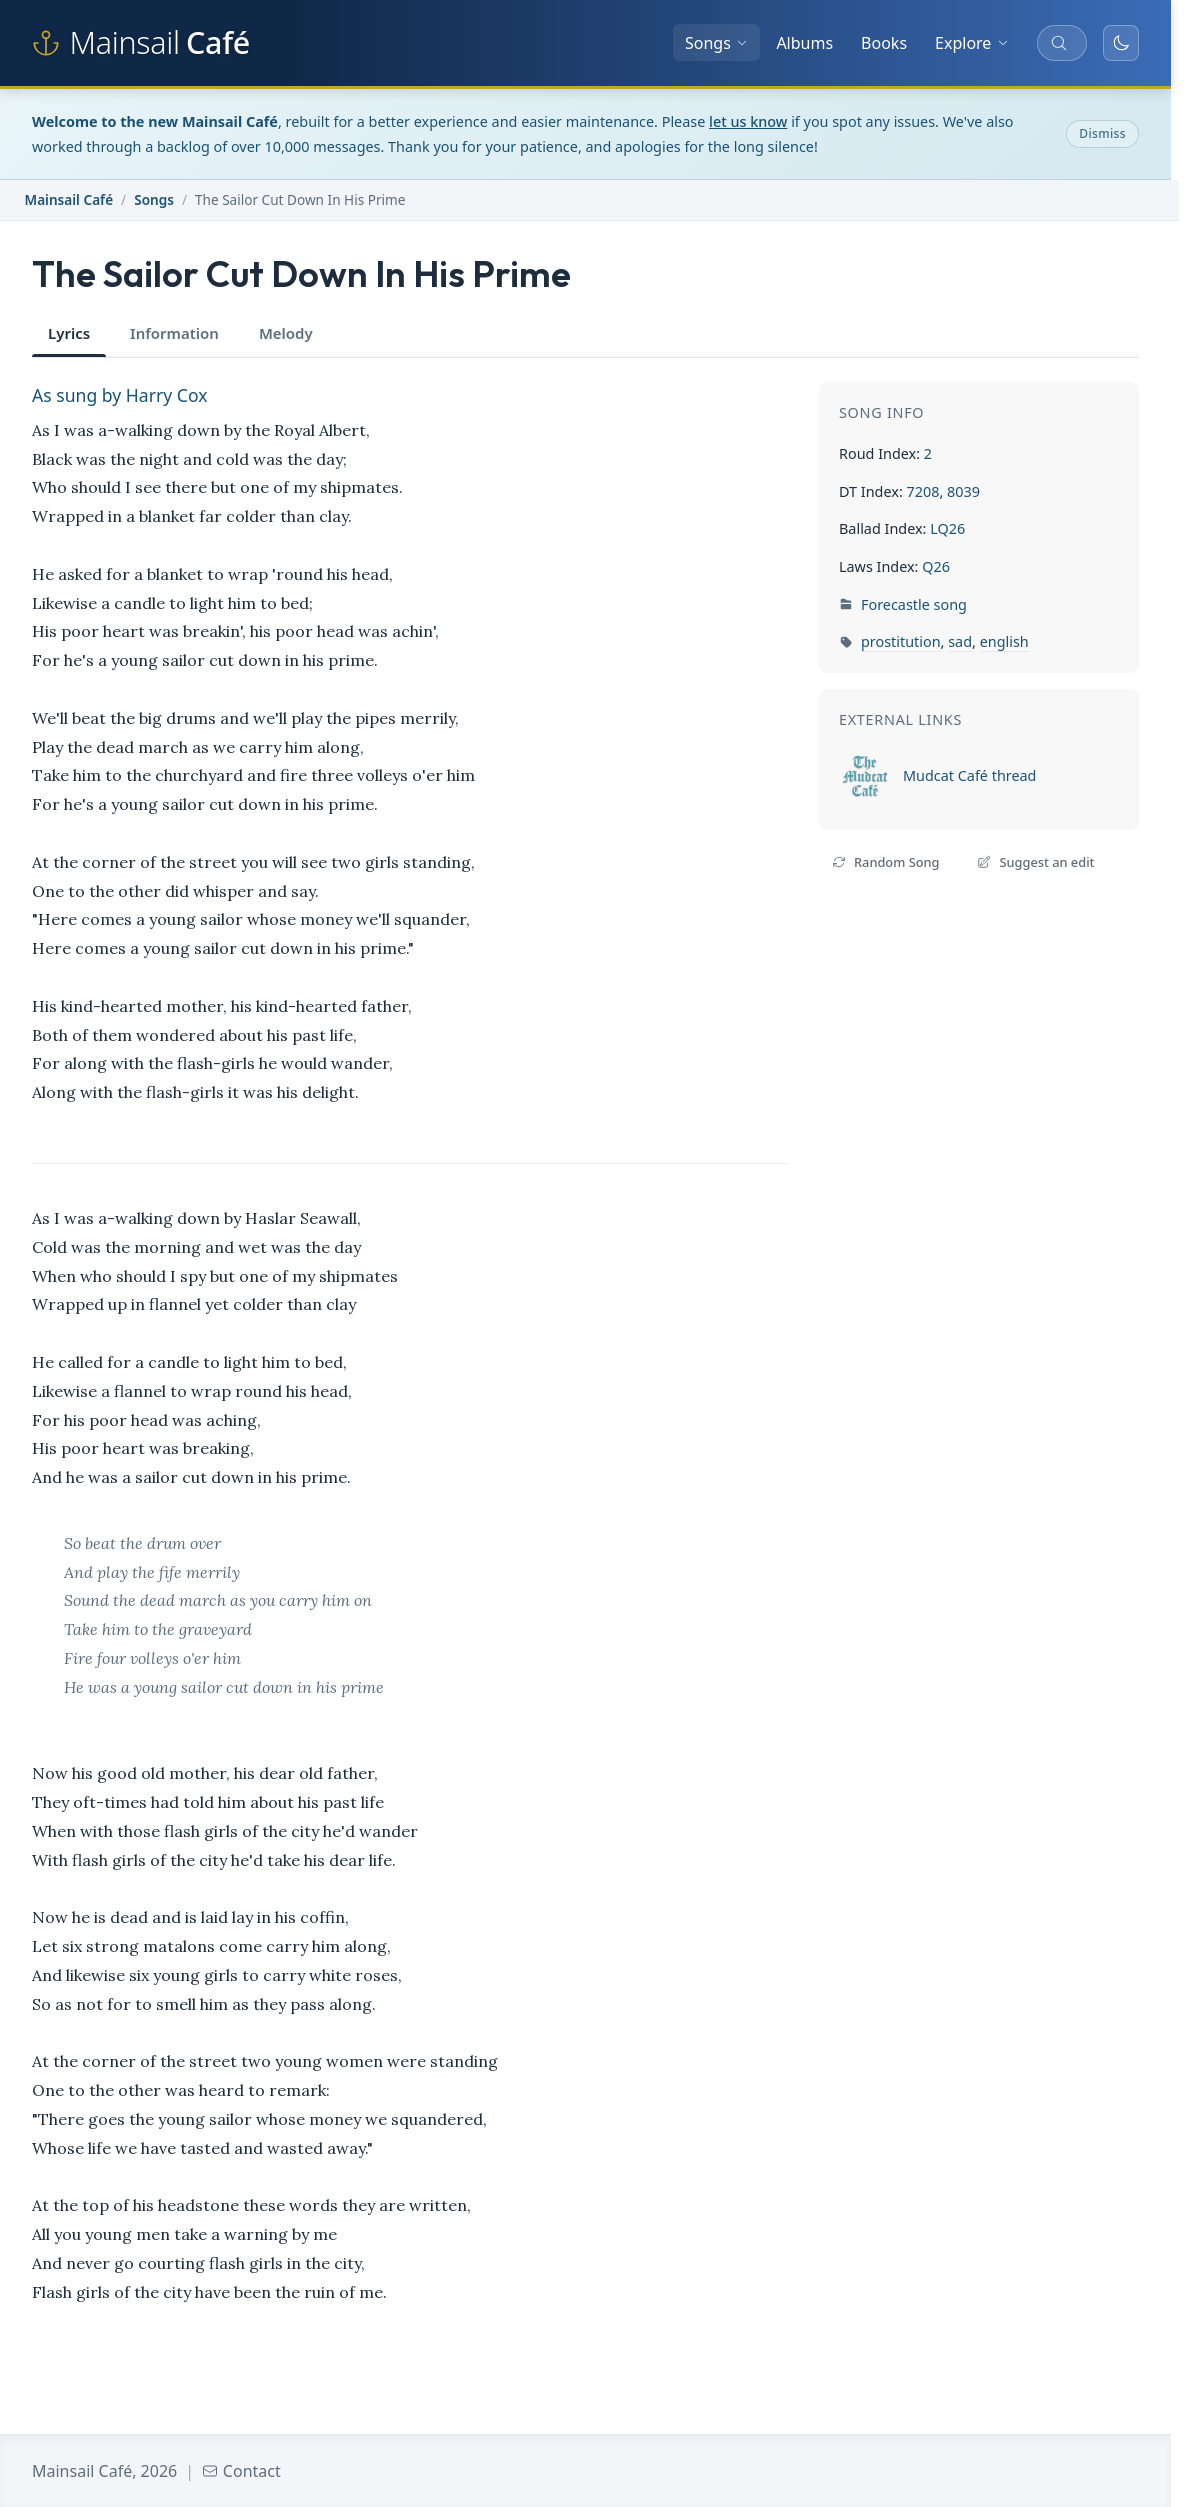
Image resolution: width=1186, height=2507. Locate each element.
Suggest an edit (1035, 862)
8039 (963, 491)
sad (960, 641)
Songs (716, 43)
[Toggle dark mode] (1121, 43)
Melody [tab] (286, 333)
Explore (972, 43)
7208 (922, 491)
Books (884, 43)
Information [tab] (174, 333)
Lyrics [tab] (69, 333)
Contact (241, 2471)
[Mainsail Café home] (141, 43)
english (1004, 641)
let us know (748, 121)
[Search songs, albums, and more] (1062, 43)
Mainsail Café (69, 199)
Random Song (885, 862)
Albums (804, 43)
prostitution (901, 641)
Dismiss (1102, 133)
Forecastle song (914, 604)
